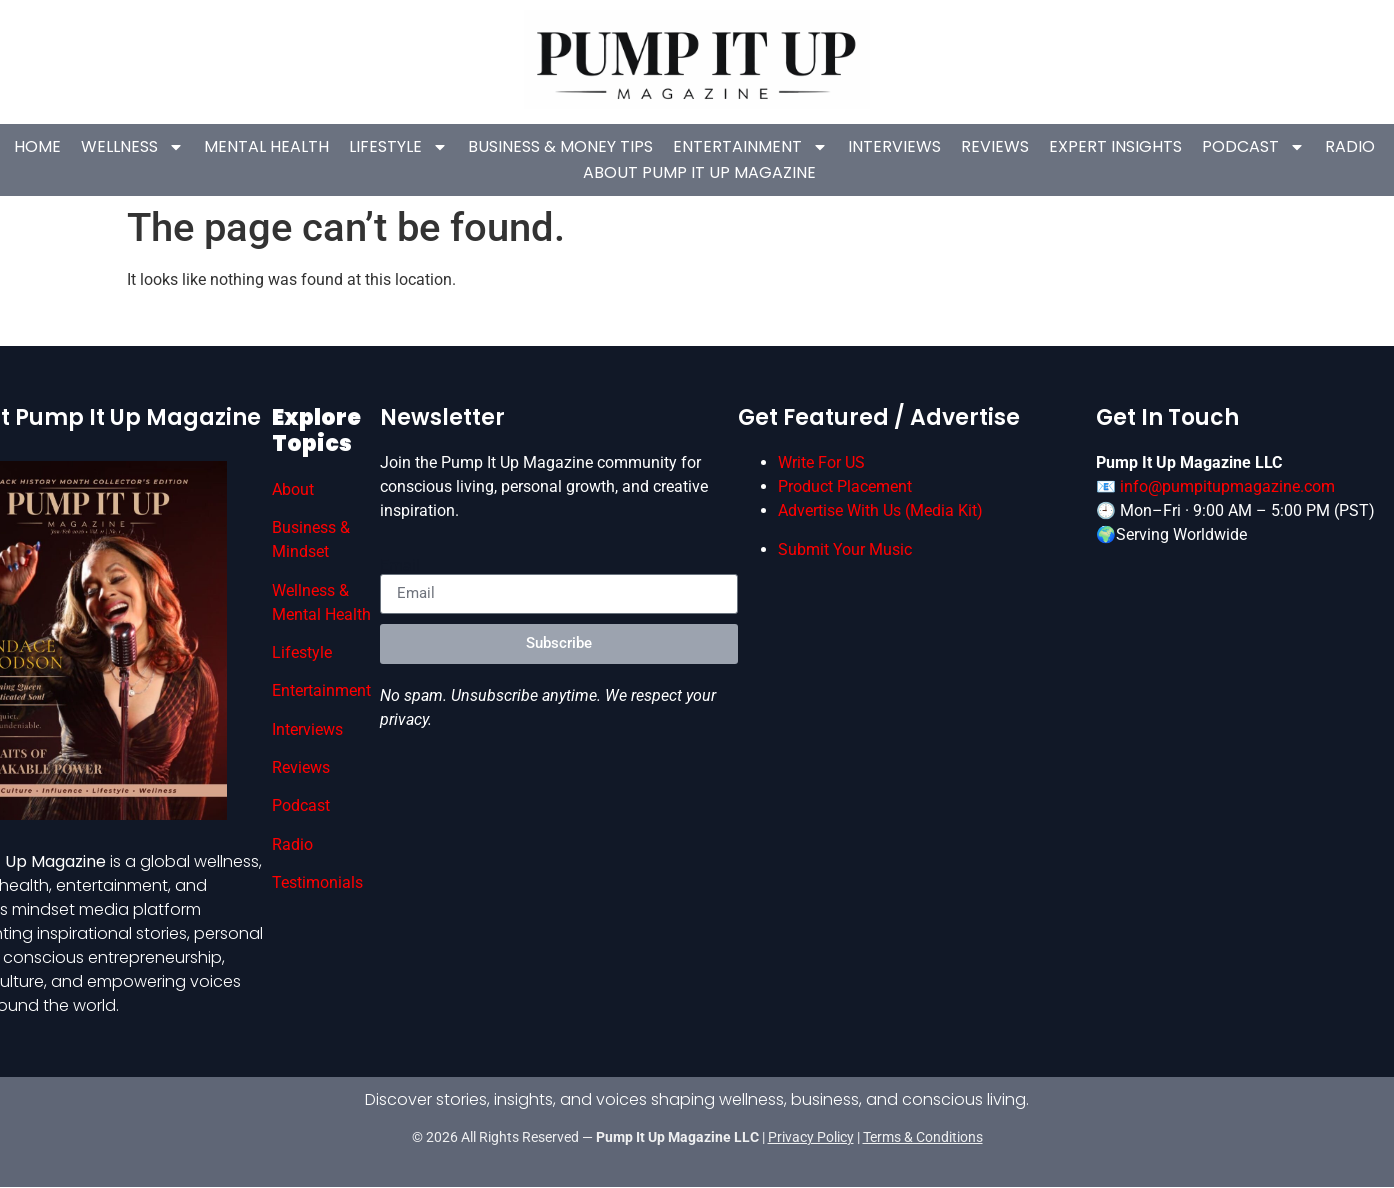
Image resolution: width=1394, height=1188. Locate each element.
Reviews (995, 146)
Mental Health (266, 146)
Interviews (894, 146)
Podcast (1253, 147)
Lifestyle (398, 147)
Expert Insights (1115, 146)
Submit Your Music (845, 549)
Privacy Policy (811, 1137)
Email (400, 566)
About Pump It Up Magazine (699, 172)
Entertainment (750, 147)
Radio (1350, 146)
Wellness (132, 147)
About (293, 489)
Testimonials (317, 882)
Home (37, 146)
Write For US (821, 462)
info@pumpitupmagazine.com (1227, 486)
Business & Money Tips (560, 146)
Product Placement (845, 486)
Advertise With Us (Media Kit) (880, 510)
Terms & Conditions (923, 1137)
